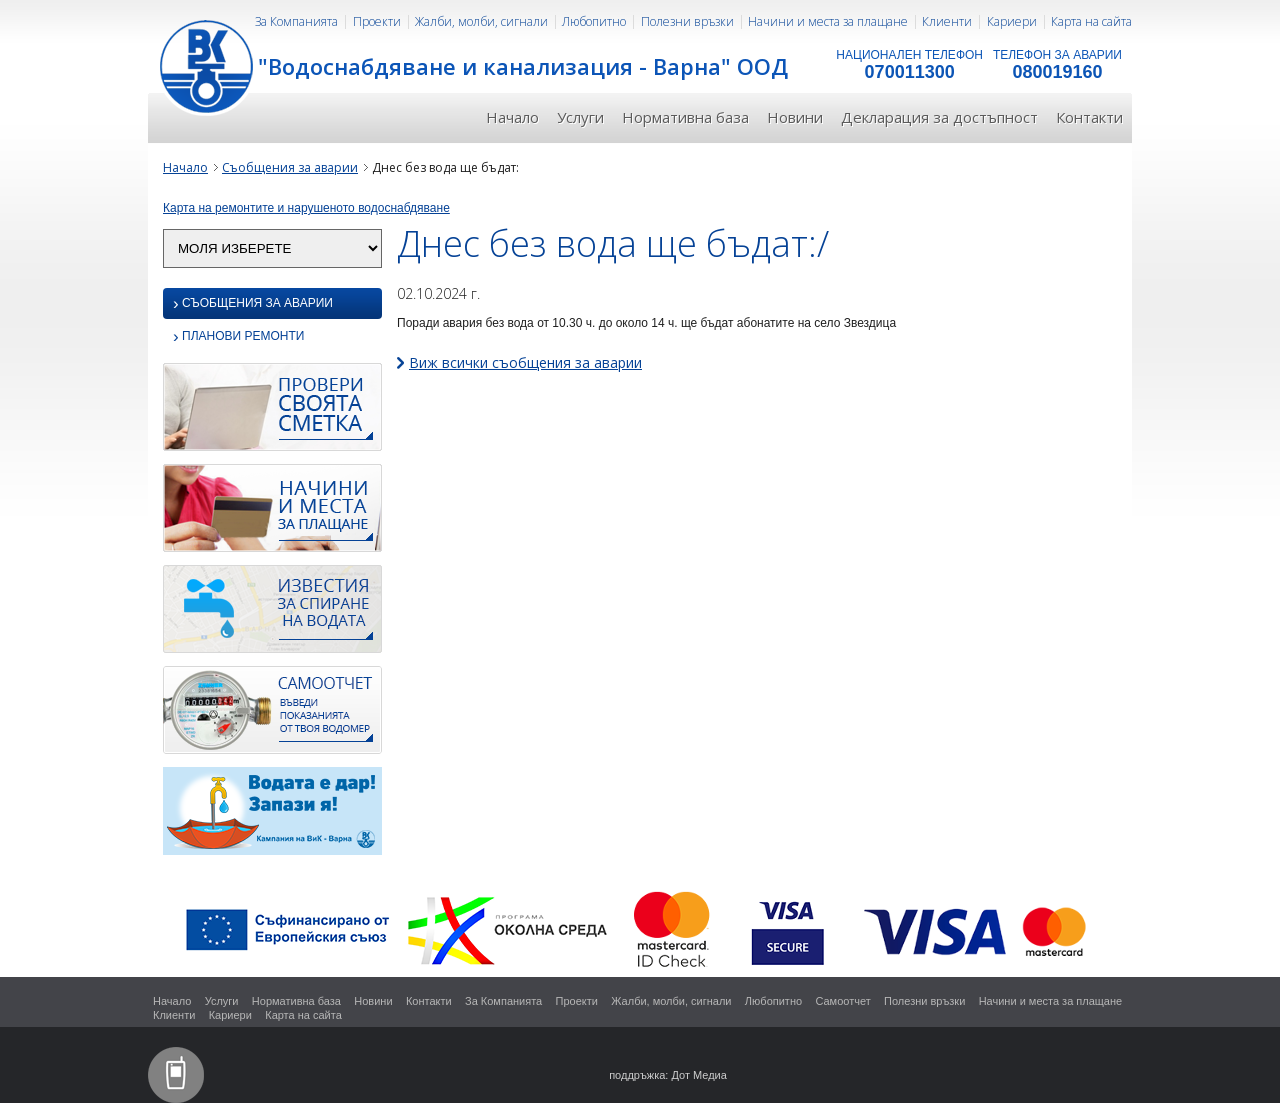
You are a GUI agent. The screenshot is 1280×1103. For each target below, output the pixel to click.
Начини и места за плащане (828, 21)
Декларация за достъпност (939, 117)
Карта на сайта (1091, 21)
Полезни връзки (687, 21)
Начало (512, 117)
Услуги (580, 117)
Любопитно (594, 21)
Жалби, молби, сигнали (481, 21)
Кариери (1012, 21)
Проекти (377, 21)
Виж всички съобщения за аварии (525, 362)
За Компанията (296, 21)
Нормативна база (685, 117)
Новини (795, 117)
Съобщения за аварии (290, 167)
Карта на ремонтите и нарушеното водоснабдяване (306, 208)
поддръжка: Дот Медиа (668, 1075)
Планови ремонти (238, 337)
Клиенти (947, 21)
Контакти (1089, 117)
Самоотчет (842, 1001)
